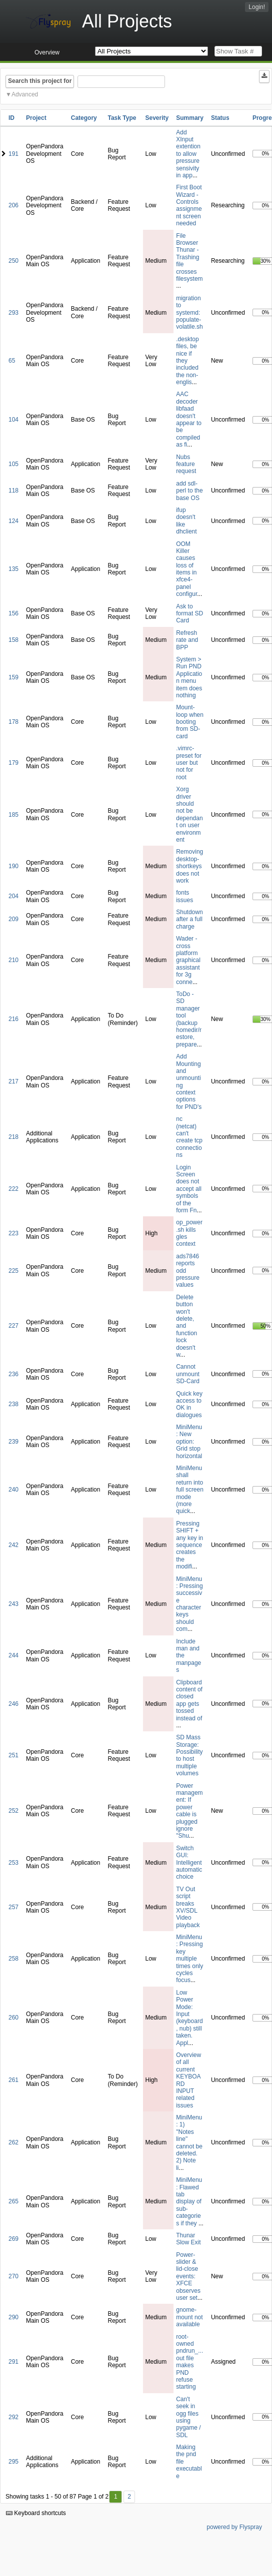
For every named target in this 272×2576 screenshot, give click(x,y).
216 (13, 1019)
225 (13, 1270)
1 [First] (116, 2496)
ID (11, 117)
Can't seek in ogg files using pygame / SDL (188, 2417)
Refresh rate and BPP (187, 640)
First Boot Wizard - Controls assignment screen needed (189, 205)
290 (13, 2317)
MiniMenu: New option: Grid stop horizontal (189, 1442)
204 (13, 896)
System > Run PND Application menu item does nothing (189, 677)
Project (36, 117)
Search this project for (40, 80)
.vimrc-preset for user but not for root (189, 763)
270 (13, 2276)
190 (13, 866)
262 (13, 2142)
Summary (190, 117)
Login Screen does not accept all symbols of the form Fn (189, 1189)
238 (13, 1404)
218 (13, 1136)
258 (13, 1958)
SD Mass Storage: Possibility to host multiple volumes (189, 1755)
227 (13, 1325)
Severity (157, 117)
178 (13, 721)
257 (13, 1907)
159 (13, 677)
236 (13, 1374)
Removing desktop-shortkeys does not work (189, 866)
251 (13, 1755)
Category (84, 117)
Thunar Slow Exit (188, 2239)
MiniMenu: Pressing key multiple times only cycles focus (189, 1959)
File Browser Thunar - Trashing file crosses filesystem (189, 257)
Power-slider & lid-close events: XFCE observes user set (188, 2276)
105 (13, 464)
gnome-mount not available (189, 2317)
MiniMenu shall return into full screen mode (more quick (190, 1490)
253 (13, 1862)
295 (13, 2461)
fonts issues (184, 896)
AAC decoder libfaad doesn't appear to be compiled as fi (189, 419)
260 (13, 2017)
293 (13, 312)
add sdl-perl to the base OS (189, 491)
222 (13, 1188)
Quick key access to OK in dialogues (189, 1404)
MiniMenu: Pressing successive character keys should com (189, 1604)
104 (13, 419)
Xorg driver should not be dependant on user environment (189, 814)
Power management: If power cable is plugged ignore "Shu (189, 1811)
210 (13, 960)
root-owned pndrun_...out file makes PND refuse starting (189, 2362)
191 (13, 153)
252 (13, 1810)
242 (13, 1545)
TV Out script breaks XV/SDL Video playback (188, 1907)
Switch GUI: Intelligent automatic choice (189, 1863)
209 (13, 919)
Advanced (25, 94)
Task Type (122, 117)
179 (13, 762)
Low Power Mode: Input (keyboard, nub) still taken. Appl (189, 2018)
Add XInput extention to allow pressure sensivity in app (188, 154)
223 (13, 1233)
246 (13, 1703)
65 (11, 360)
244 (13, 1655)
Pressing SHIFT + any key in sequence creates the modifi (189, 1545)
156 (13, 613)
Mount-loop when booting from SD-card (190, 722)
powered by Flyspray (234, 2527)
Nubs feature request (186, 464)
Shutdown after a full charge (189, 919)
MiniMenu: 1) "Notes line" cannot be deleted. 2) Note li (189, 2142)
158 (13, 639)
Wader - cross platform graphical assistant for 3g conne (188, 960)
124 (13, 520)
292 (13, 2417)
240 (13, 1489)
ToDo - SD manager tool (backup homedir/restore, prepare (189, 1019)
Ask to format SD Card (189, 613)
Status (220, 117)
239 (13, 1441)
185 (13, 814)
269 (13, 2238)
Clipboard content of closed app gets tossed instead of (189, 1700)
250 (13, 260)
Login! (256, 6)
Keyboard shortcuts (36, 2513)
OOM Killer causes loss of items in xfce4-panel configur (186, 569)
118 (13, 490)
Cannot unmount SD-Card (188, 1374)
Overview (47, 52)
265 (13, 2201)
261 (13, 2079)
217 (13, 1081)
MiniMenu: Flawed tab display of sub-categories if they (189, 2201)
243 (13, 1603)
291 (13, 2361)
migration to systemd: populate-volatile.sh (189, 313)
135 (13, 568)
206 (13, 205)
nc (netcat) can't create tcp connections (189, 1136)
